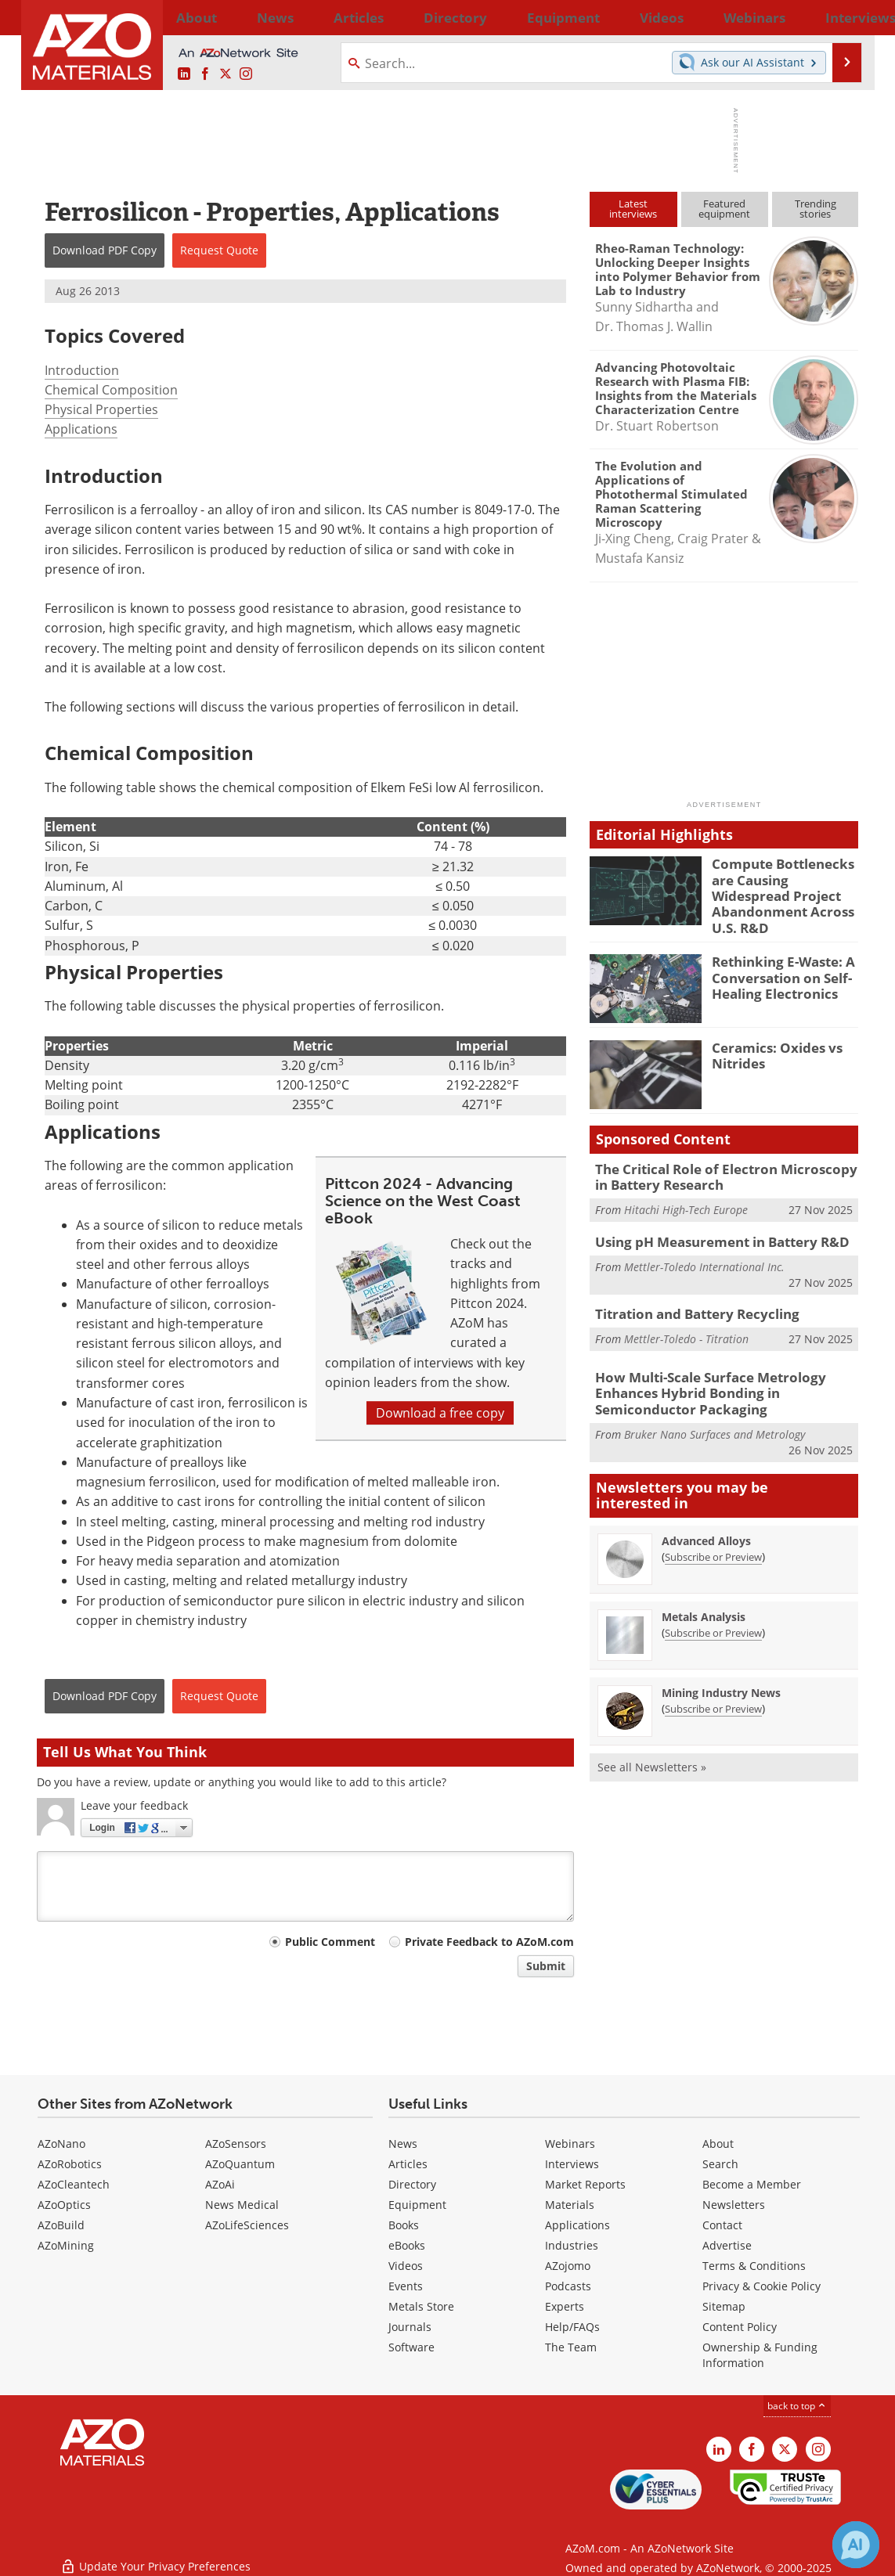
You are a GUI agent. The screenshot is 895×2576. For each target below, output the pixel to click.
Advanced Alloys (706, 1517)
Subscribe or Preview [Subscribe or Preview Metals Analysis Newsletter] (713, 1609)
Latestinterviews (633, 208)
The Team (571, 2347)
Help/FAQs (572, 2326)
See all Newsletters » (651, 1743)
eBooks (406, 2245)
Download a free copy (440, 1412)
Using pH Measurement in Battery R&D (710, 1226)
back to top (797, 2405)
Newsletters (733, 2204)
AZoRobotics (70, 2163)
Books (403, 2225)
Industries (571, 2245)
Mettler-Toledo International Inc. (704, 1248)
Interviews (572, 2163)
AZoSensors (235, 2143)
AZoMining (66, 2245)
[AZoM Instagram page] (246, 74)
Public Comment (330, 1941)
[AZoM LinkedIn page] (184, 74)
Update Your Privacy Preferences (155, 2556)
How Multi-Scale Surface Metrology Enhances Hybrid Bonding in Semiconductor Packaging (724, 1373)
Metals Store (421, 2306)
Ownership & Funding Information (759, 2355)
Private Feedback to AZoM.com (489, 1941)
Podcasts (568, 2286)
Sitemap (723, 2306)
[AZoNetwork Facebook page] (205, 74)
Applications (81, 429)
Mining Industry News (721, 1669)
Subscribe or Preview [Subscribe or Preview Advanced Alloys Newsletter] (713, 1533)
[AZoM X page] (225, 74)
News (402, 2143)
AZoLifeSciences (247, 2225)
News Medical (242, 2204)
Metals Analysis (703, 1593)
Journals (409, 2326)
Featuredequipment (724, 208)
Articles (408, 2163)
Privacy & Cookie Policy (761, 2286)
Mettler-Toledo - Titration (686, 1319)
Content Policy (739, 2326)
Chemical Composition (111, 389)
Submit (545, 1965)
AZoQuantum (240, 2163)
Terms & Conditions (754, 2265)
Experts (564, 2306)
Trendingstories (815, 208)
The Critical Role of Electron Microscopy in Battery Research (720, 1163)
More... (838, 17)
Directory (406, 17)
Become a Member (751, 2184)
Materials (569, 2204)
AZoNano (61, 2143)
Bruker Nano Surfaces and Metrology (714, 1410)
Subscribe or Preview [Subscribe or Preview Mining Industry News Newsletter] (713, 1685)
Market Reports (585, 2184)
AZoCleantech (74, 2184)
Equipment (417, 2204)
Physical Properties (101, 409)
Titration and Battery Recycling (688, 1296)
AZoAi (220, 2184)
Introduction (82, 370)
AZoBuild (61, 2225)
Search (720, 2163)
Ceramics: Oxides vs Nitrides (770, 1042)
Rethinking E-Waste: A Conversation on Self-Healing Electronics (776, 963)
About (718, 2143)
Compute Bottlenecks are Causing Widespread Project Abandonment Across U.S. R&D (783, 884)
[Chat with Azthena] (855, 2544)
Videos (405, 2265)
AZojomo (567, 2265)
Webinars (570, 2143)
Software (411, 2347)
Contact (722, 2225)
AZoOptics (64, 2204)
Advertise (727, 2245)
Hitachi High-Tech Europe (686, 1194)
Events (405, 2286)
